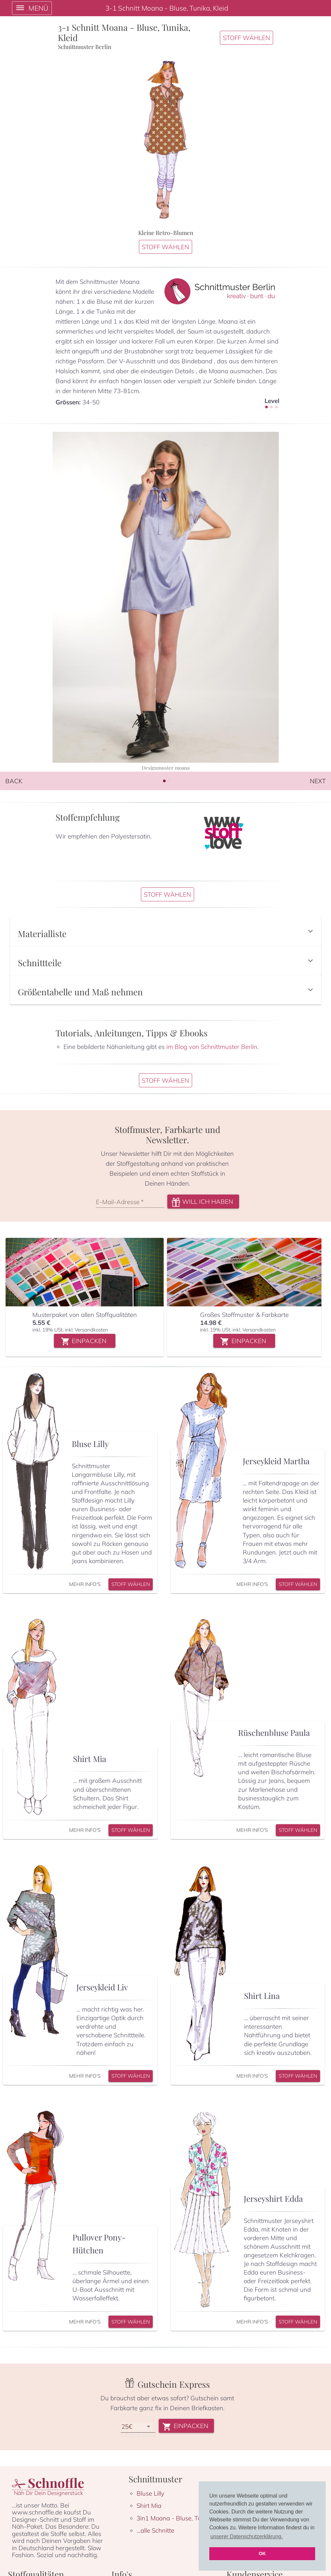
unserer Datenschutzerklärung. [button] (246, 2536)
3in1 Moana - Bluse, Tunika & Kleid (185, 2554)
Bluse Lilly (150, 2529)
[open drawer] (32, 8)
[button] (165, 943)
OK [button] (262, 2553)
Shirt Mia (149, 2542)
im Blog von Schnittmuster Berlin (211, 1072)
